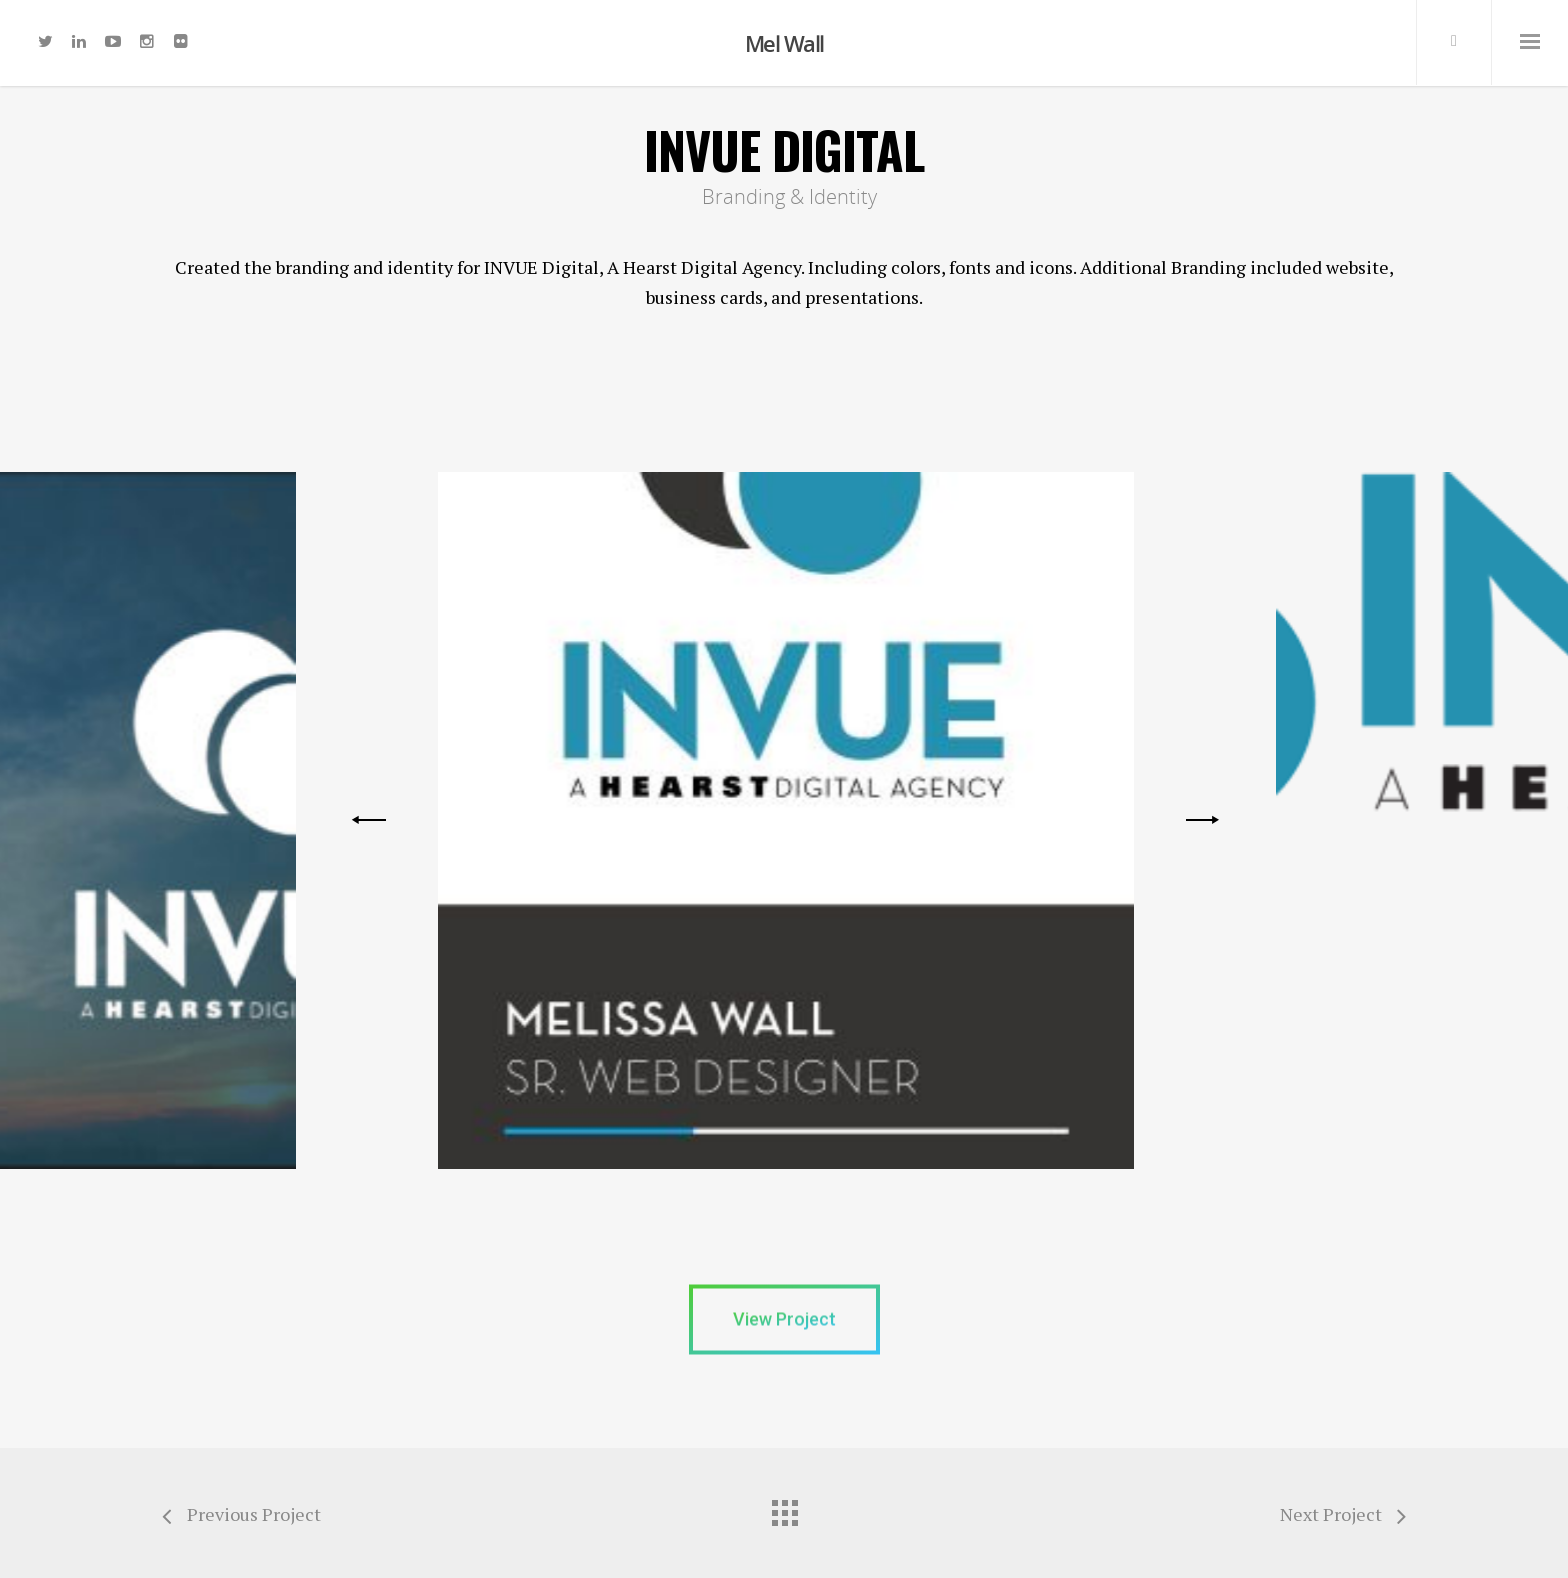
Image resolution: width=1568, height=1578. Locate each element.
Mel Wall (784, 43)
